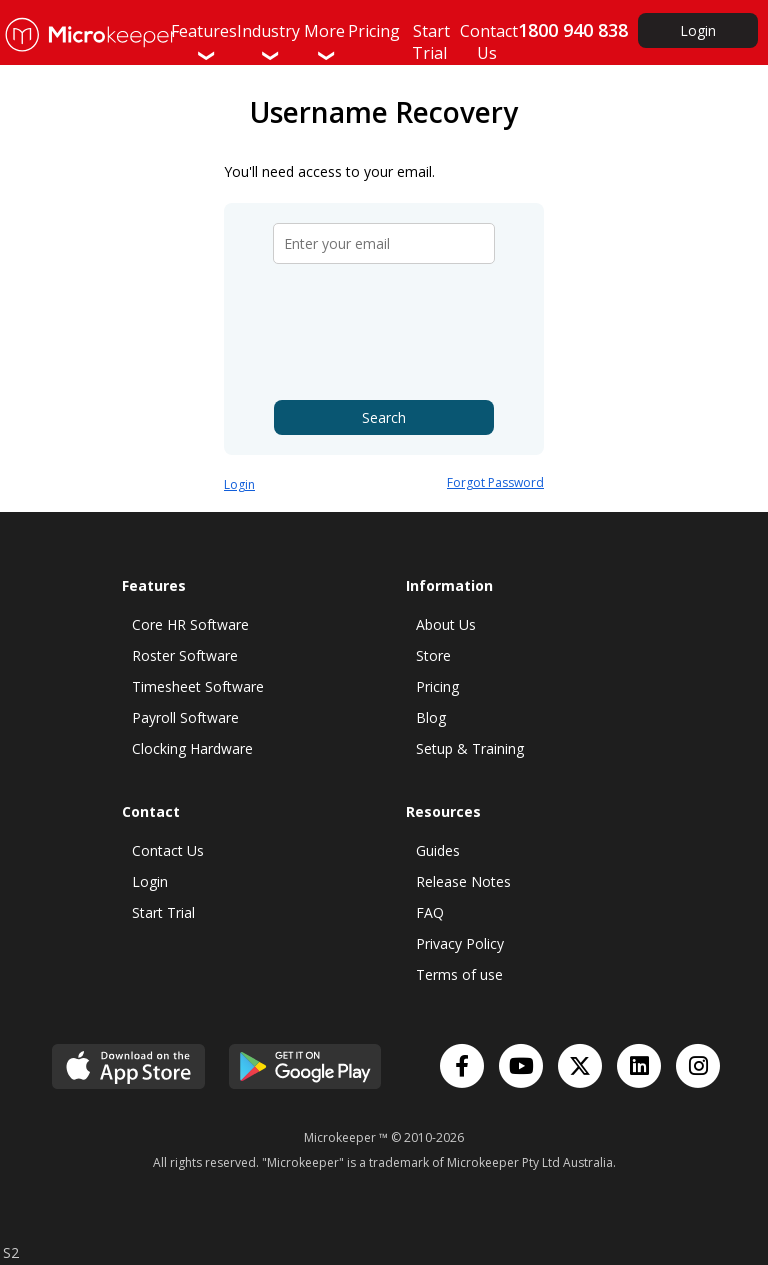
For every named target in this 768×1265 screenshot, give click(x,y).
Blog (431, 717)
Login (698, 30)
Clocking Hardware (192, 748)
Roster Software (185, 655)
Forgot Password (495, 482)
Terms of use (459, 974)
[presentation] (386, 332)
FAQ (430, 912)
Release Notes (463, 881)
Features (204, 42)
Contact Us (168, 850)
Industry (268, 42)
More (324, 42)
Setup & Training (470, 748)
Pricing (437, 686)
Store (433, 655)
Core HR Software (190, 624)
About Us (446, 624)
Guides (438, 850)
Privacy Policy (460, 943)
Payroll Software (185, 717)
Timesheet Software (198, 686)
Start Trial (163, 912)
